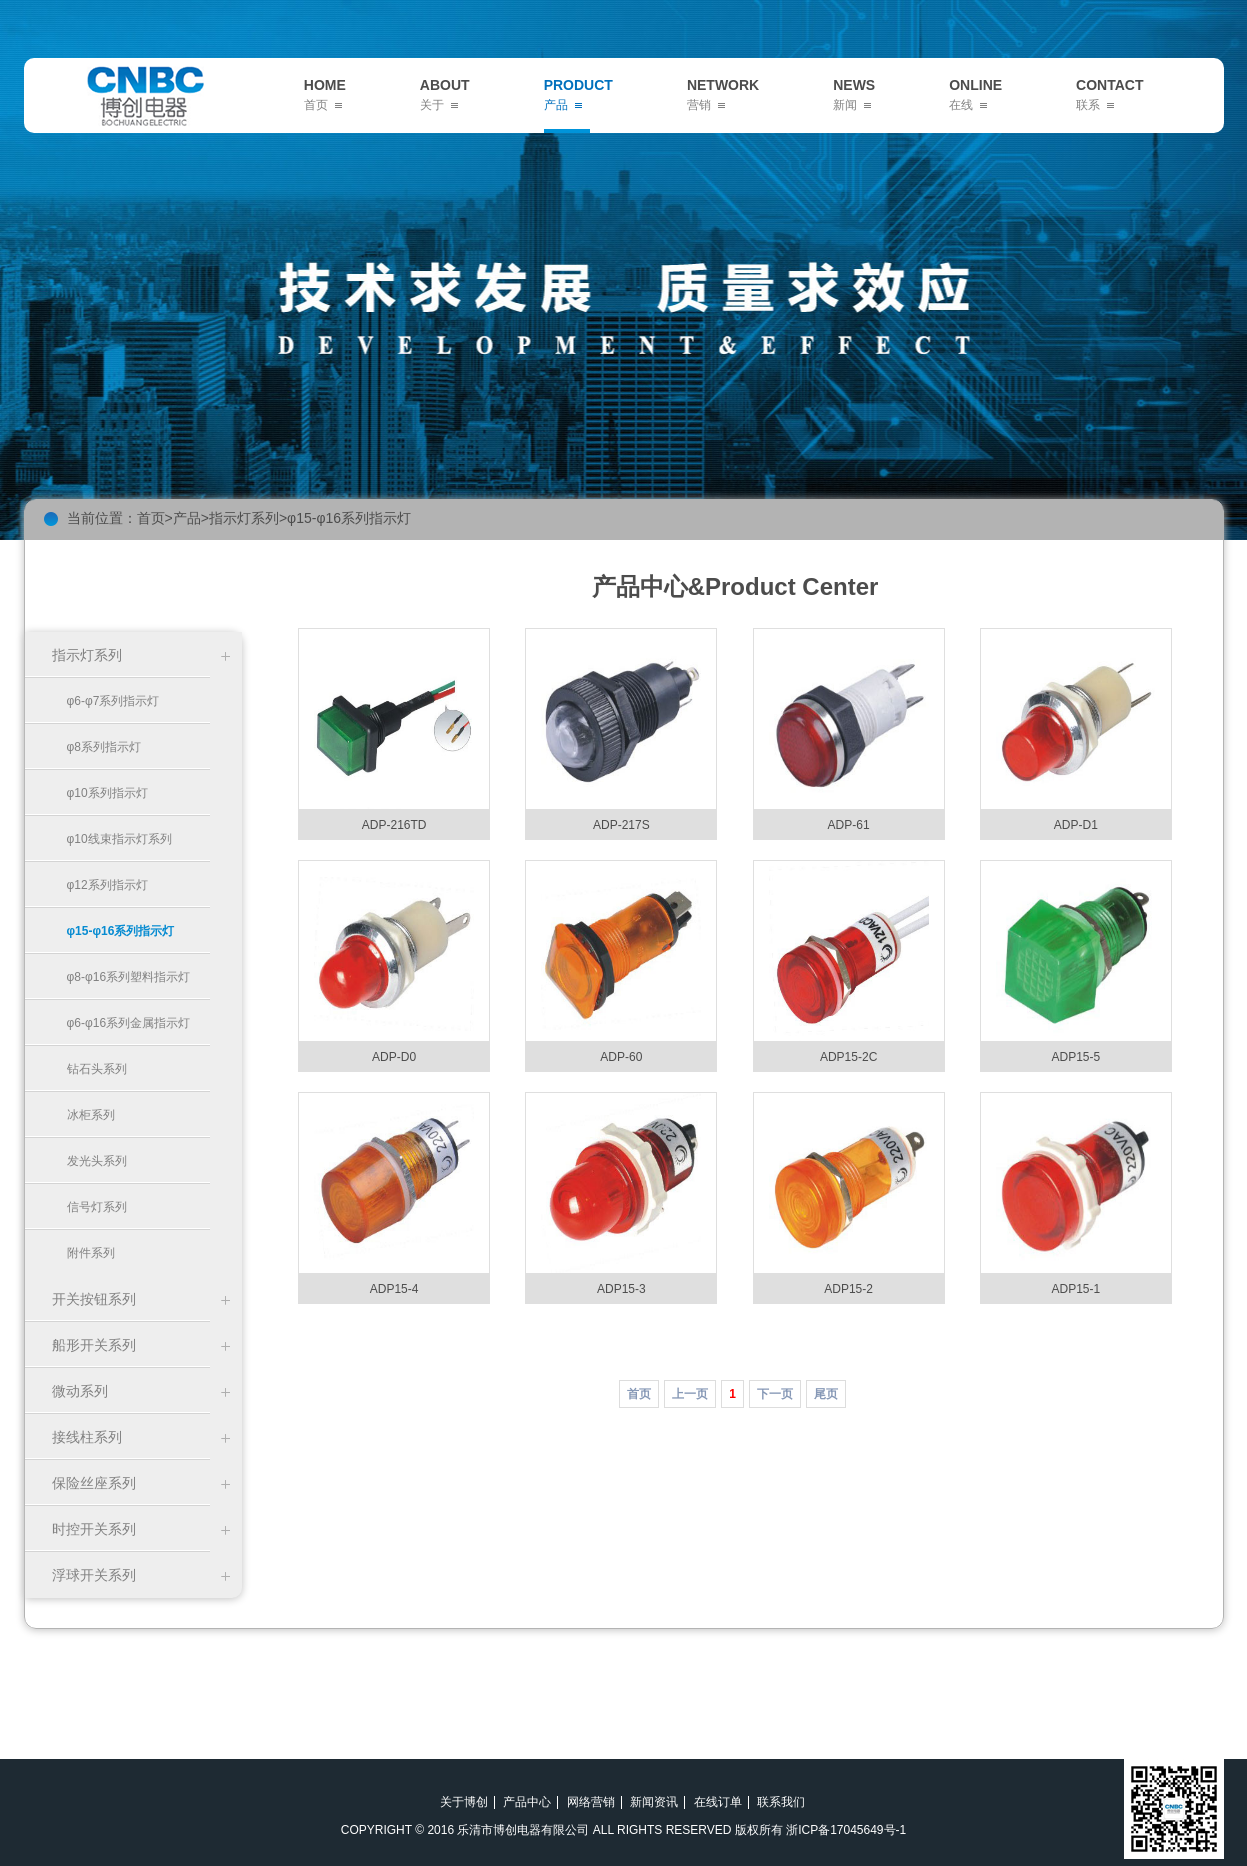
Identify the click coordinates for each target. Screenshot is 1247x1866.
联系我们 (781, 1802)
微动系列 (80, 1391)
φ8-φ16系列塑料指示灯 (129, 977)
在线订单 (718, 1802)
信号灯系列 (97, 1207)
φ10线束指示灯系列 (119, 839)
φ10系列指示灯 (107, 793)
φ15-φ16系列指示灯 (349, 518)
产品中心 (527, 1802)
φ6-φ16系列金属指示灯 (129, 1023)
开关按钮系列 (94, 1299)
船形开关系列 (94, 1345)
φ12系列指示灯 (107, 885)
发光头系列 (97, 1161)
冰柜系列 (91, 1115)
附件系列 (91, 1253)
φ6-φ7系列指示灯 (113, 701)
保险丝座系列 (94, 1483)
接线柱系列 (87, 1437)
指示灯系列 (244, 518)
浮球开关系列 (94, 1575)
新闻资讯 (654, 1802)
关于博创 (464, 1802)
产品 (187, 518)
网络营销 (591, 1802)
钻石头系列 (97, 1069)
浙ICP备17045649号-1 (846, 1830)
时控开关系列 (94, 1529)
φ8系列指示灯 (104, 747)
